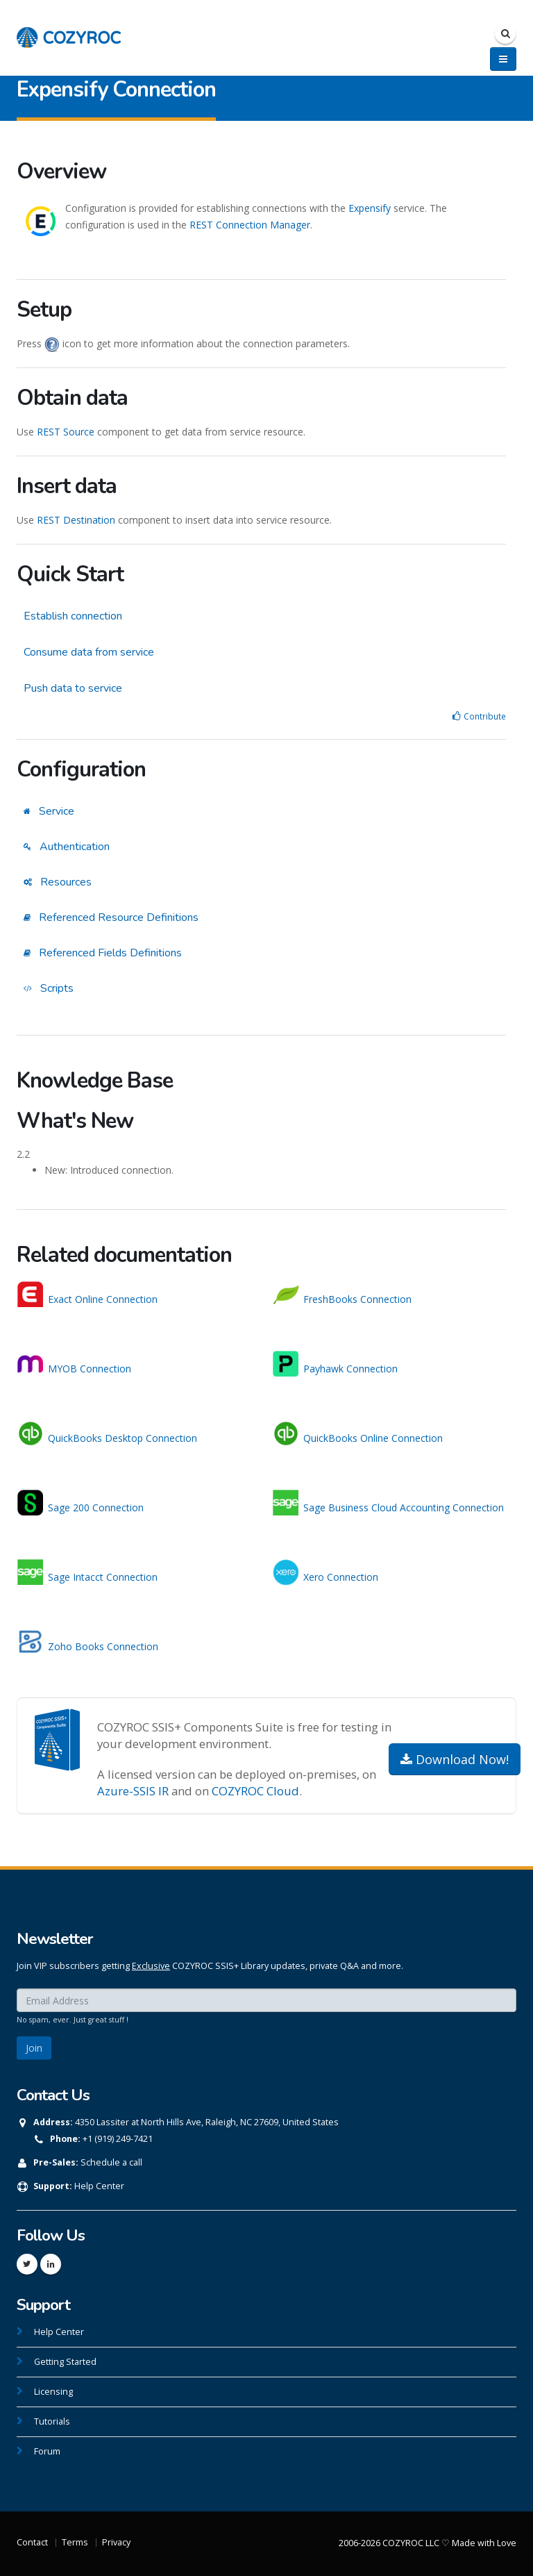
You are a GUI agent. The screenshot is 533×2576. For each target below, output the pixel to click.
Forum (47, 2451)
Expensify (369, 208)
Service (49, 811)
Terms (75, 2542)
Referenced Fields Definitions (103, 953)
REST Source (65, 431)
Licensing (53, 2392)
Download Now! (454, 1759)
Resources (58, 882)
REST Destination (76, 519)
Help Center (99, 2186)
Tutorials (52, 2421)
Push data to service (73, 688)
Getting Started (65, 2362)
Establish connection (73, 616)
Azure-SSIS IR (133, 1791)
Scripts (49, 988)
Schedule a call (111, 2162)
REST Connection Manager (249, 224)
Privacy (116, 2542)
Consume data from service (89, 652)
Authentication (67, 846)
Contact (32, 2542)
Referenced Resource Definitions (111, 917)
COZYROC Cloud (255, 1791)
